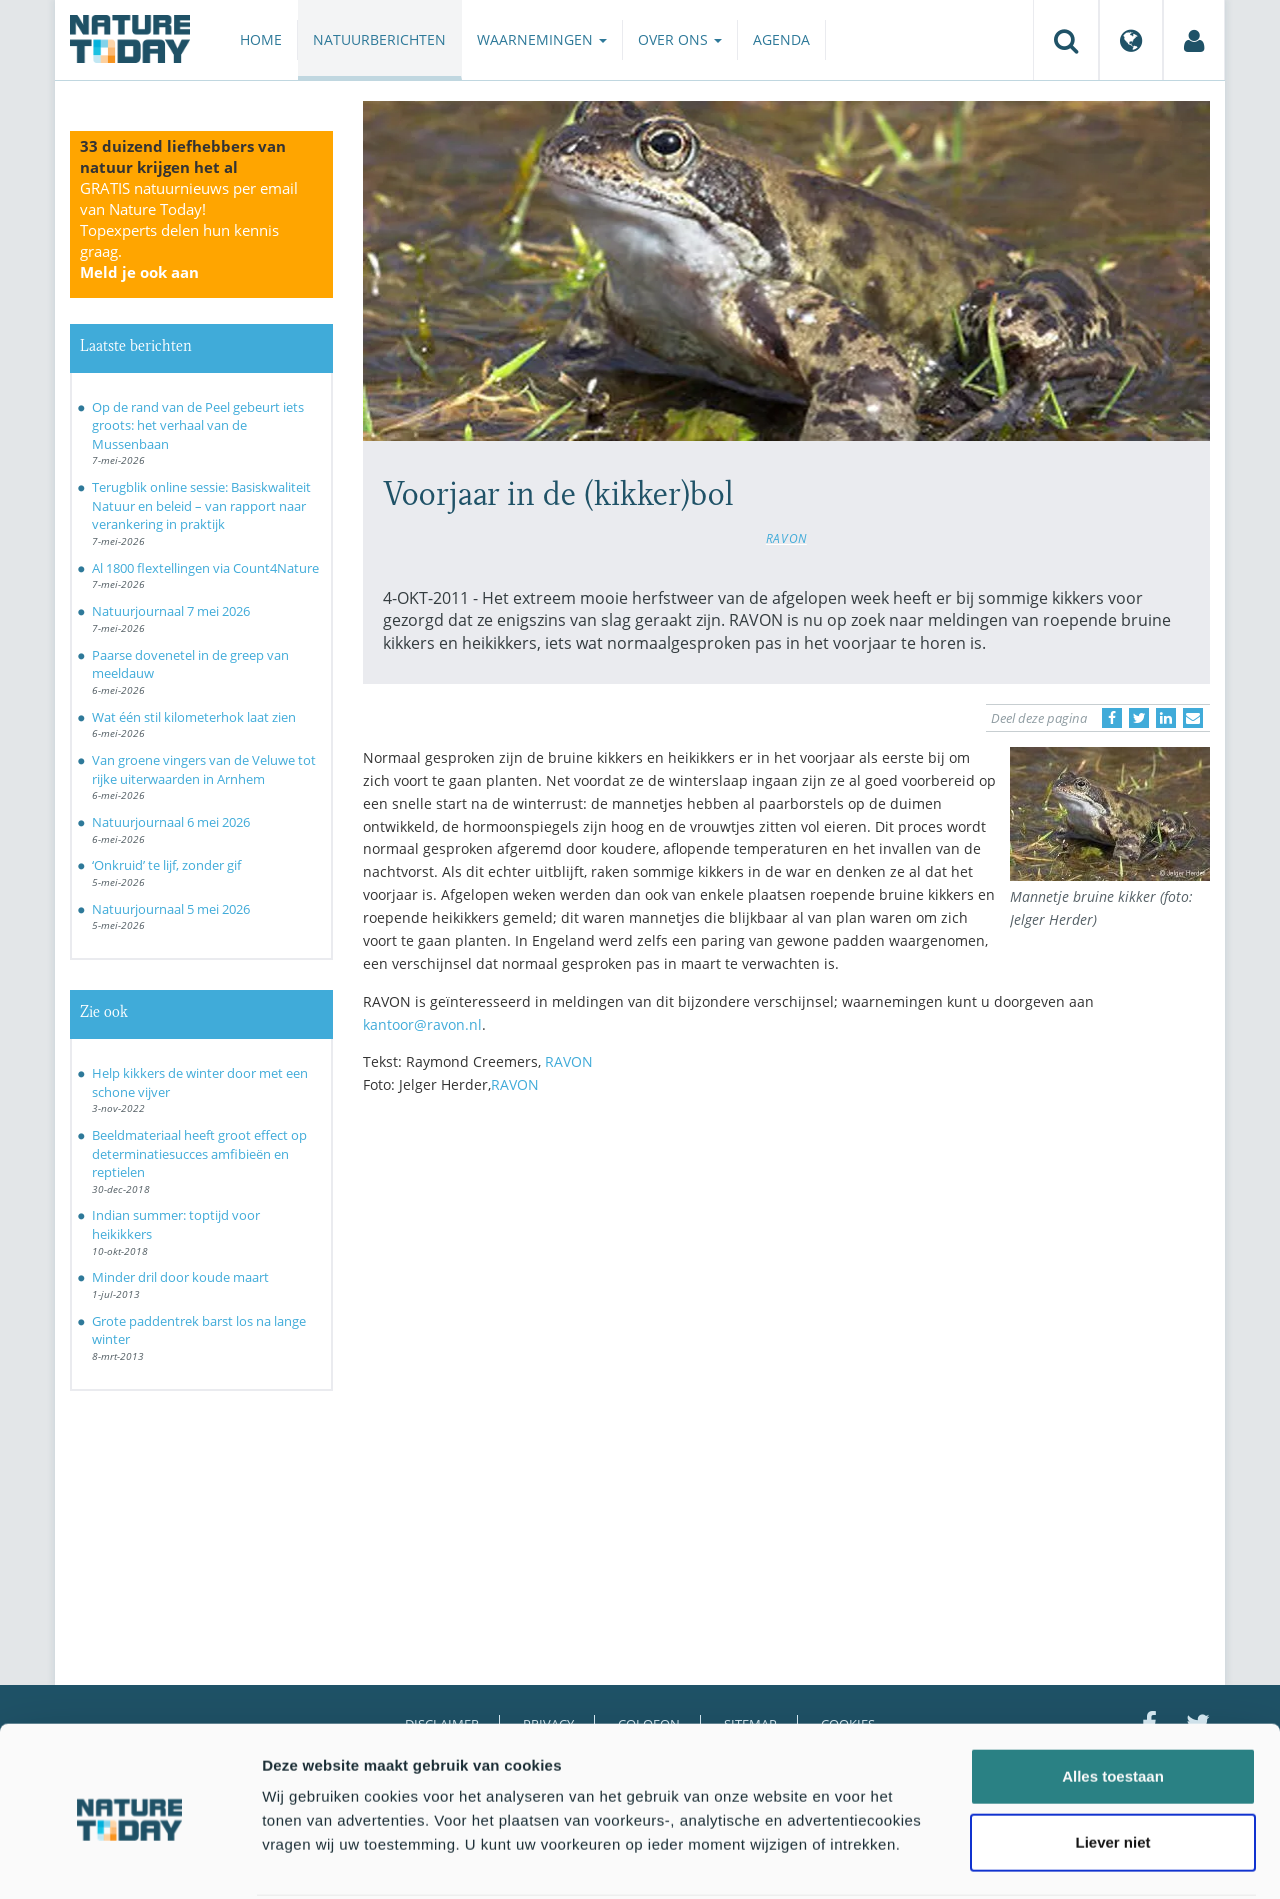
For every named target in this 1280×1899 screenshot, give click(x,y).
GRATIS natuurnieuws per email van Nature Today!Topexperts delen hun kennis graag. (189, 230)
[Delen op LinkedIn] (1166, 718)
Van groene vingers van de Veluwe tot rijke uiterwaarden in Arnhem (204, 769)
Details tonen (1080, 1859)
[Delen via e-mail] (1193, 718)
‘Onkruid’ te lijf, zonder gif (166, 865)
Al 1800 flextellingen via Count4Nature (205, 568)
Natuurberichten (379, 39)
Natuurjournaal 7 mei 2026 (171, 611)
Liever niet (1112, 1767)
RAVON (786, 538)
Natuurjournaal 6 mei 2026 (171, 822)
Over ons (680, 39)
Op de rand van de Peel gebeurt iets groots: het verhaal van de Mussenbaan (198, 425)
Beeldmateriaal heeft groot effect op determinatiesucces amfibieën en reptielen (199, 1153)
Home (261, 39)
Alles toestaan (1113, 1701)
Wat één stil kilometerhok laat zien (194, 717)
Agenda (781, 39)
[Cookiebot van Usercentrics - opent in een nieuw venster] (129, 1860)
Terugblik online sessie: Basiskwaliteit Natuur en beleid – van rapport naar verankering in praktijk (201, 505)
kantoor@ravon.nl (422, 1024)
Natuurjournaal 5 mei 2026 (171, 909)
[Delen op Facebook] (1112, 718)
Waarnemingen (542, 39)
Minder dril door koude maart (180, 1277)
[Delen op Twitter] (1139, 718)
